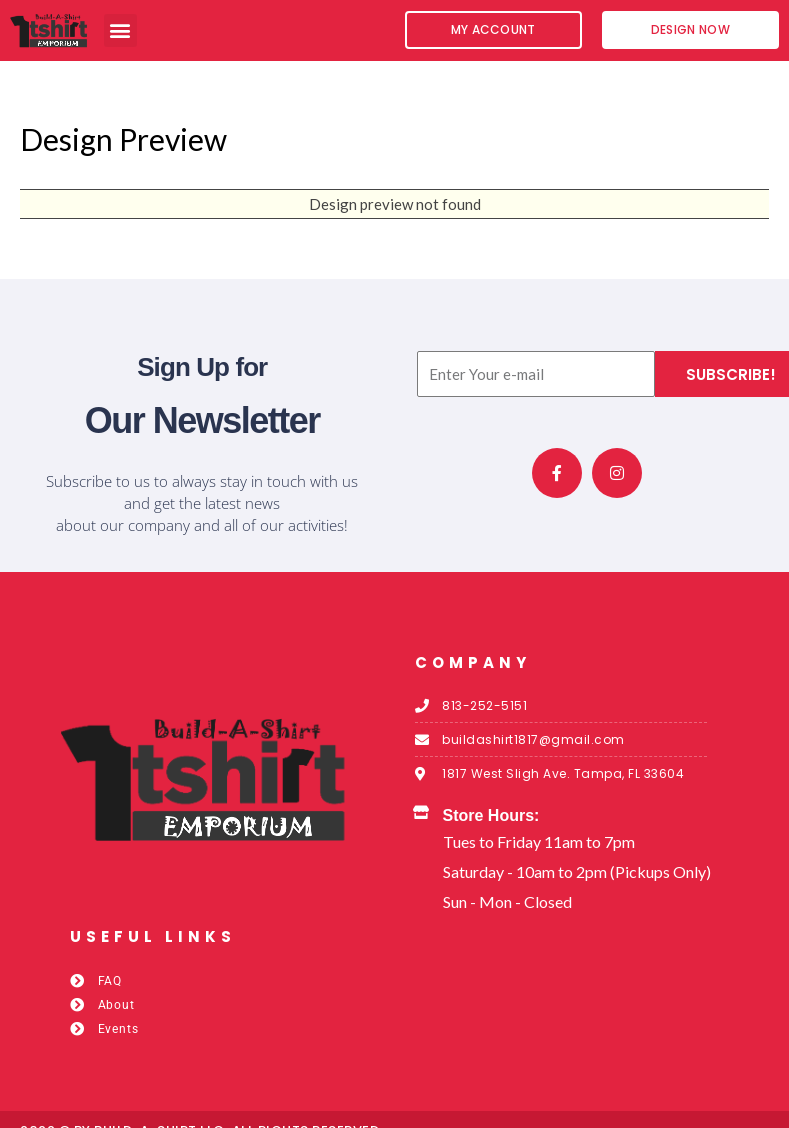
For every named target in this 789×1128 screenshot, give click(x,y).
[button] (120, 30)
